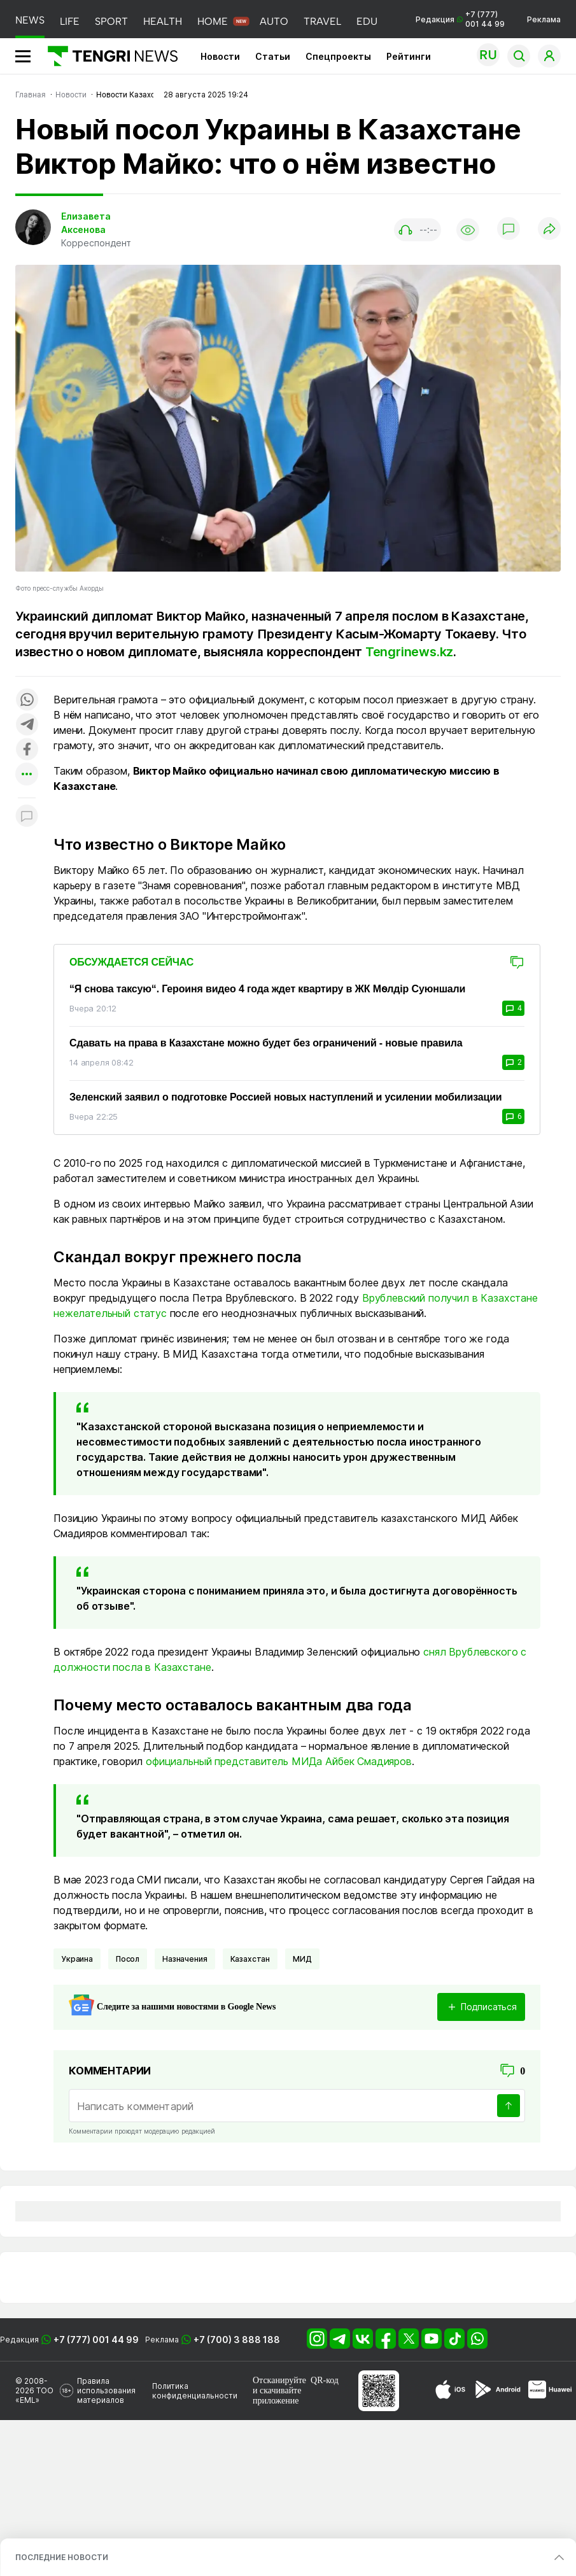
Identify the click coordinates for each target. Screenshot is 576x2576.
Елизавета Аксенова (86, 223)
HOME (212, 21)
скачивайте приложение (277, 2395)
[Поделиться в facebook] (26, 750)
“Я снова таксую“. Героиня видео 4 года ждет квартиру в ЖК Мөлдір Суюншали (267, 988)
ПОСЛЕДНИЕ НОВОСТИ (61, 2557)
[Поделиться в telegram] (26, 725)
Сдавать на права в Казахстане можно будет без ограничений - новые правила (266, 1043)
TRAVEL (322, 21)
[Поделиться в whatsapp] (26, 700)
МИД (302, 1959)
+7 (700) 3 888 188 (236, 2339)
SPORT (111, 21)
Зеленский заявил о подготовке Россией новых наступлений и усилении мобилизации (285, 1097)
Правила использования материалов (106, 2390)
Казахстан (250, 1959)
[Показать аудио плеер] (417, 229)
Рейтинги (408, 56)
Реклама (544, 19)
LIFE (70, 21)
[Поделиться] (549, 229)
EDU (366, 21)
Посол (127, 1959)
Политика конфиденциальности (194, 2390)
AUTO (274, 21)
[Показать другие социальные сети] (26, 775)
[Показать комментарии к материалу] (26, 817)
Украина (77, 1959)
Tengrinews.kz (409, 651)
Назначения (184, 1959)
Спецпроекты (338, 56)
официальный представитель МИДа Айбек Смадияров (279, 1761)
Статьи (272, 56)
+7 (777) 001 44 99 (96, 2339)
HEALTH (162, 21)
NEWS (30, 20)
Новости (220, 56)
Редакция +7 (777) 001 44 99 (460, 19)
